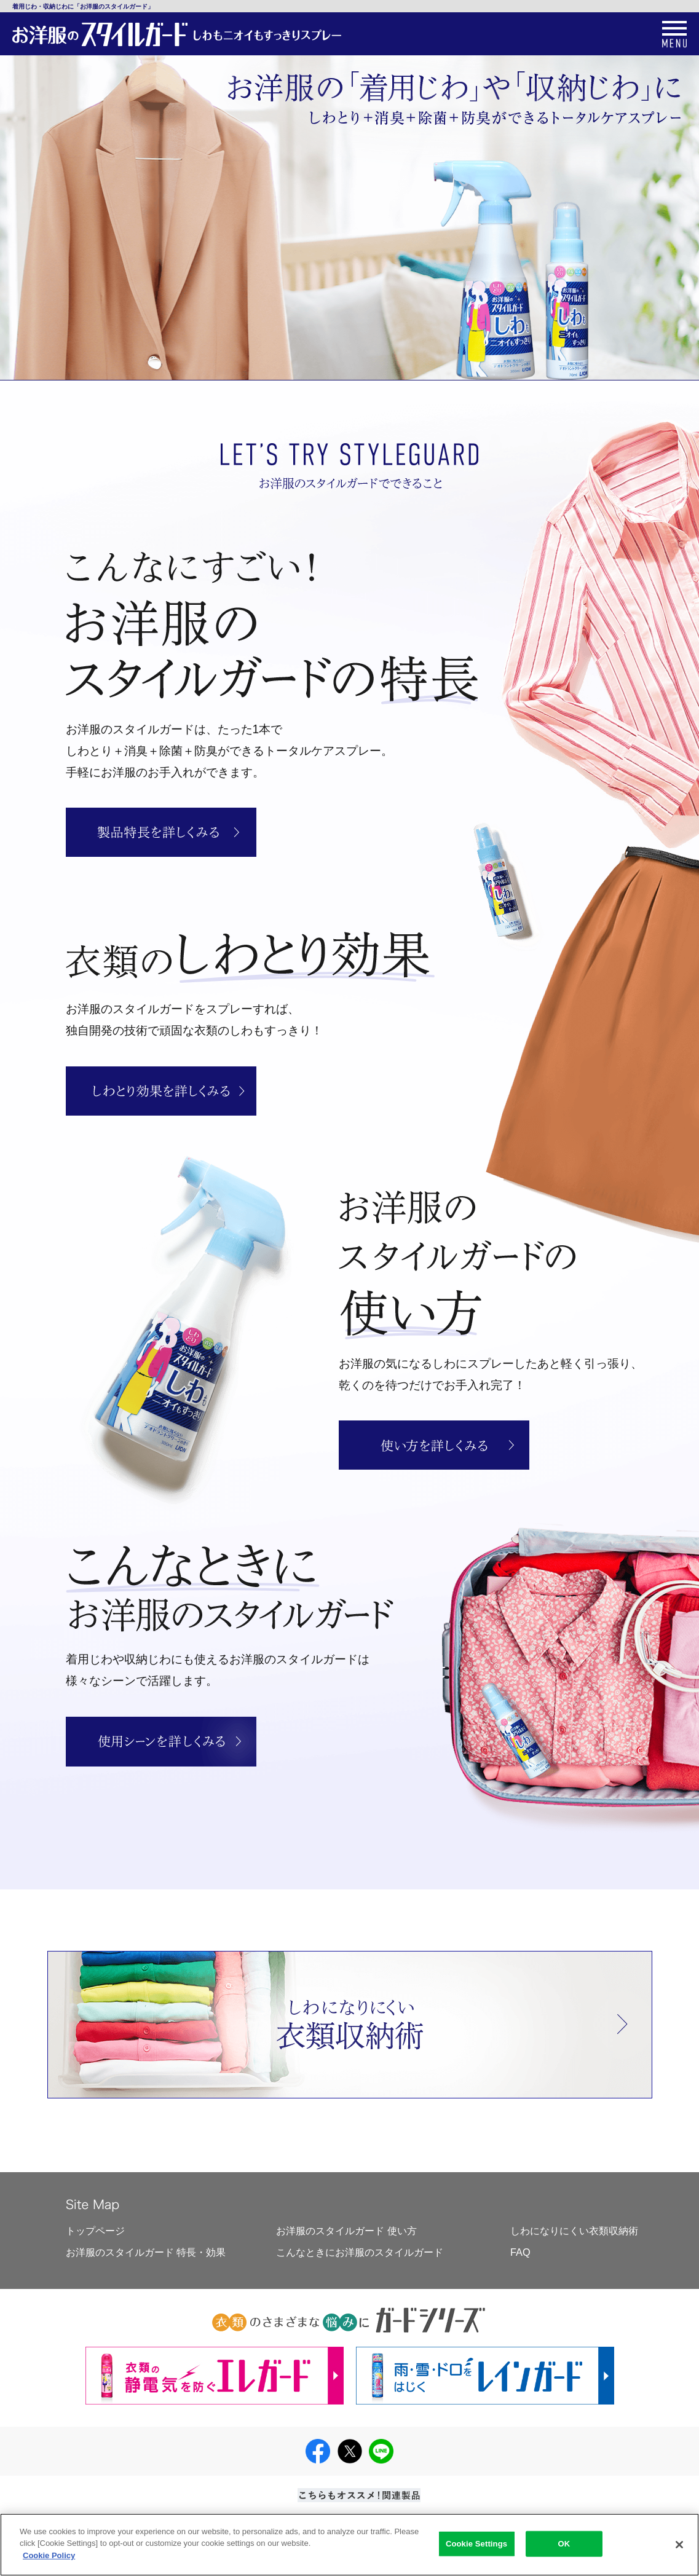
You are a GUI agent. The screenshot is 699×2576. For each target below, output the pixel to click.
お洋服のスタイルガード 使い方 (346, 2230)
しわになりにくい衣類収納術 (574, 2230)
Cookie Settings (476, 2548)
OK (564, 2548)
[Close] (679, 2548)
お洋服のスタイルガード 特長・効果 (146, 2252)
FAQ (520, 2252)
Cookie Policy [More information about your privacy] (49, 2560)
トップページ (95, 2230)
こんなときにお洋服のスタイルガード (359, 2252)
